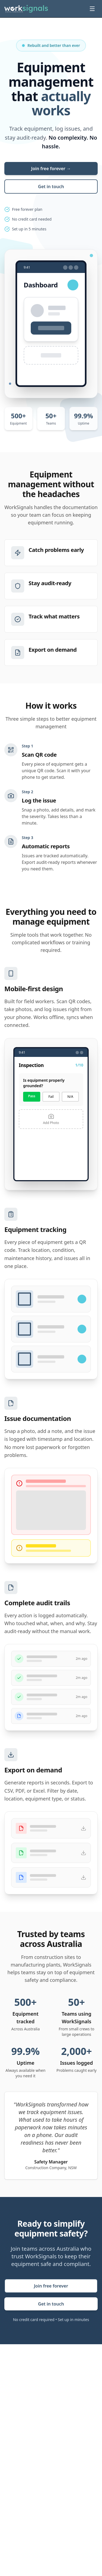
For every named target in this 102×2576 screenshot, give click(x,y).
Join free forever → (51, 169)
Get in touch (51, 187)
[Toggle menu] (92, 8)
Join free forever (51, 2286)
